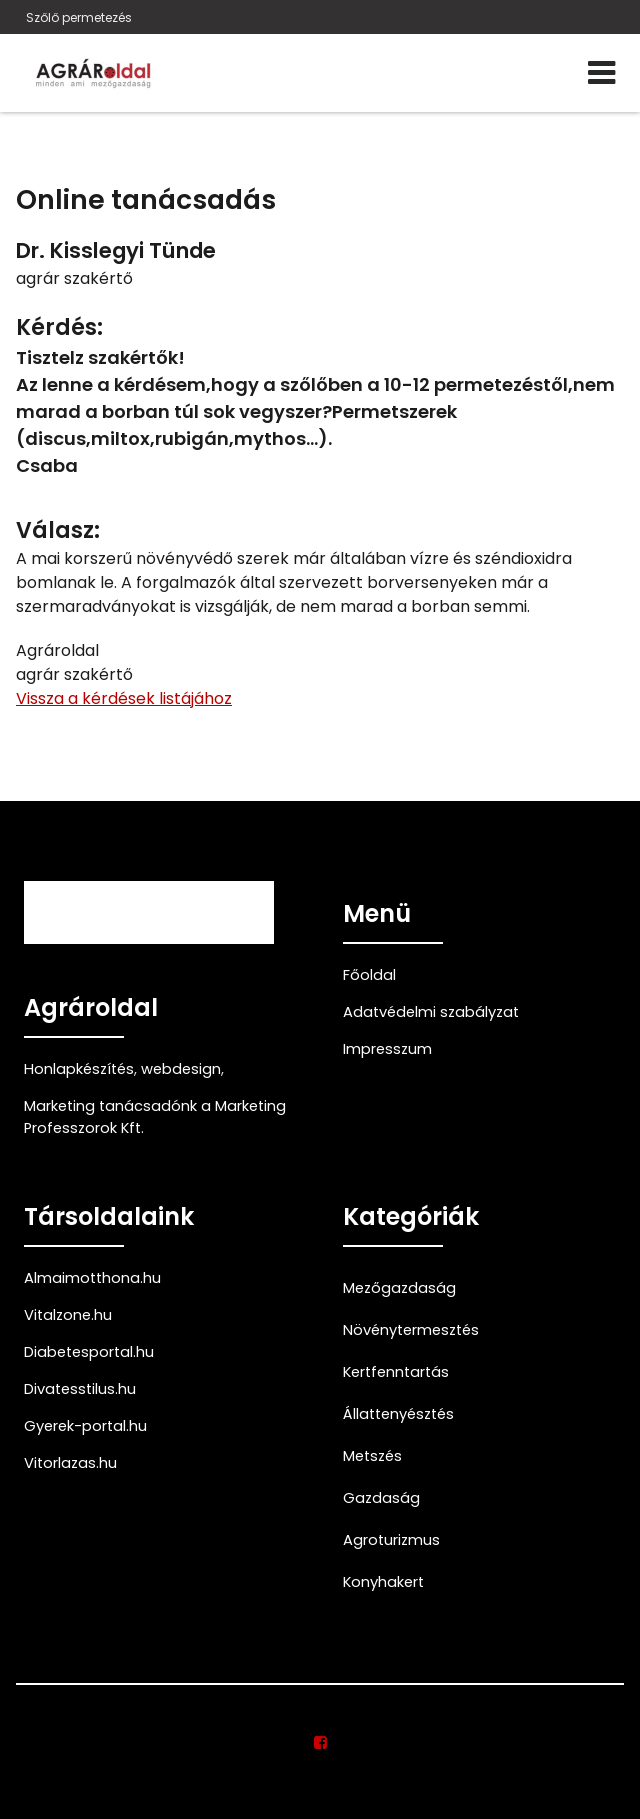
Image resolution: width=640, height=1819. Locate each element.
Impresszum (387, 1049)
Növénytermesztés (411, 1330)
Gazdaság (381, 1498)
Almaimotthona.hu (92, 1278)
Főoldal (369, 975)
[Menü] (601, 73)
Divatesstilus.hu (80, 1389)
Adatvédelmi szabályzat (431, 1012)
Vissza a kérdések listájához (124, 698)
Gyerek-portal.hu (85, 1426)
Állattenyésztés (398, 1414)
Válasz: (58, 530)
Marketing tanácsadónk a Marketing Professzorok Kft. (155, 1117)
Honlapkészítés (79, 1069)
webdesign (181, 1069)
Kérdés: (59, 327)
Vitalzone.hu (68, 1315)
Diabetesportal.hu (89, 1352)
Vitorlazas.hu (70, 1463)
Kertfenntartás (396, 1372)
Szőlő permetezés (79, 17)
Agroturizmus (391, 1540)
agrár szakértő (74, 278)
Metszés (372, 1456)
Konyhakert (383, 1582)
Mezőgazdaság (399, 1288)
